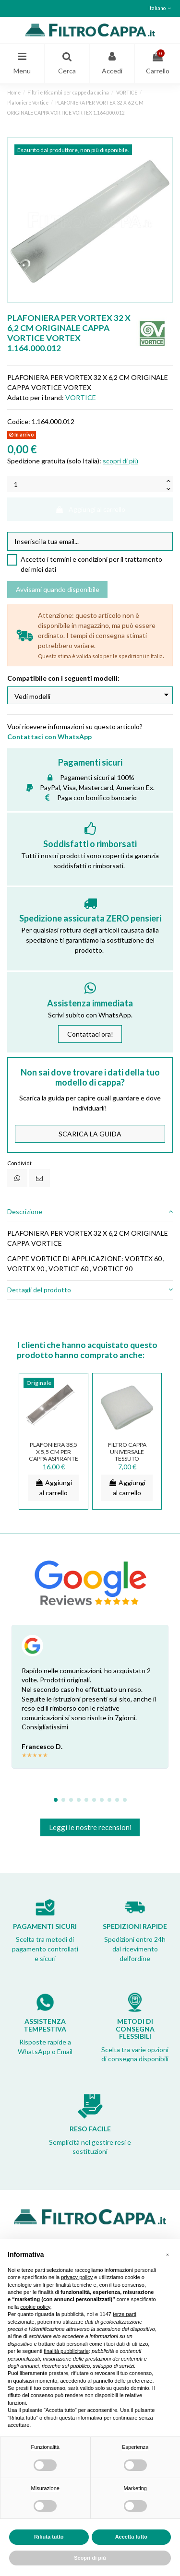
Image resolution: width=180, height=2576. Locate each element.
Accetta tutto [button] (131, 2537)
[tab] (90, 1212)
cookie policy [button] (35, 2307)
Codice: (18, 421)
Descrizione (90, 1211)
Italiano (160, 8)
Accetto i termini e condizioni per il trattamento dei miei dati (91, 564)
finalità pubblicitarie (66, 2351)
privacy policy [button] (77, 2277)
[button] (167, 2254)
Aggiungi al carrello (90, 509)
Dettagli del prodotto (90, 1290)
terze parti (124, 2314)
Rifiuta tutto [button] (49, 2537)
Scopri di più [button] (90, 2558)
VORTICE (80, 397)
